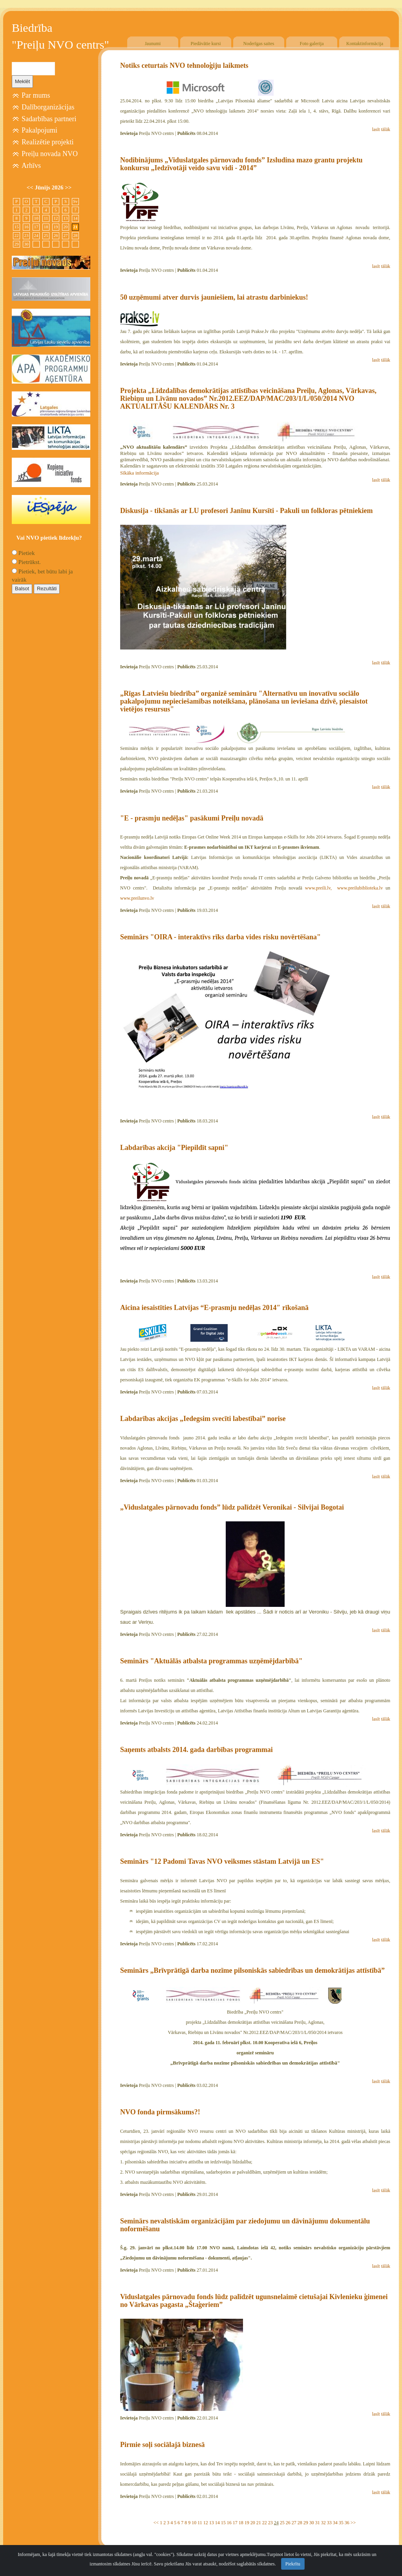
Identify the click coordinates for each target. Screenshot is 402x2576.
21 (258, 2522)
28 (300, 2522)
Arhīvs (31, 165)
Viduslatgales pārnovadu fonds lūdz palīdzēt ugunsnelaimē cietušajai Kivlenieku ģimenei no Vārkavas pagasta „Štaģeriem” (253, 2301)
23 (270, 2522)
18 (241, 2522)
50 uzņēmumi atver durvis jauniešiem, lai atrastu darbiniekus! (214, 297)
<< (156, 2522)
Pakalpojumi (39, 130)
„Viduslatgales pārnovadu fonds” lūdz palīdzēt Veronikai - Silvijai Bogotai (232, 1507)
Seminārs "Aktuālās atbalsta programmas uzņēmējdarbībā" (211, 1661)
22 (264, 2522)
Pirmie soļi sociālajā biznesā (162, 2445)
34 (335, 2522)
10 (194, 2522)
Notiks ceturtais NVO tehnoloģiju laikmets (184, 65)
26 (288, 2522)
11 (199, 2522)
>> (353, 2522)
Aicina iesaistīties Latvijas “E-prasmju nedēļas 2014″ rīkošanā (214, 1308)
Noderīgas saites (258, 43)
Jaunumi (153, 43)
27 (294, 2522)
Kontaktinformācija (364, 43)
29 (305, 2522)
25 (282, 2522)
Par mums (36, 95)
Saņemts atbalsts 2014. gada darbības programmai (196, 1750)
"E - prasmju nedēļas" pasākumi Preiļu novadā (191, 818)
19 (247, 2522)
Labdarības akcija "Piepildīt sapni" (174, 1148)
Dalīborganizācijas (48, 107)
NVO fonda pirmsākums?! (160, 2112)
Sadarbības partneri (49, 119)
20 (252, 2522)
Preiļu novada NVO (50, 154)
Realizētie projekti (47, 142)
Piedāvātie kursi (206, 43)
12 (205, 2522)
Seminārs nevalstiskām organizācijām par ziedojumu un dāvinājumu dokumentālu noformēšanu (245, 2225)
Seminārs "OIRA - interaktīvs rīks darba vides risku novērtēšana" (220, 937)
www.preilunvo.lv (137, 898)
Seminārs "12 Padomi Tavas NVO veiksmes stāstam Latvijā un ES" (222, 1861)
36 (347, 2522)
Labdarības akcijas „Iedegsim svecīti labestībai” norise (203, 1419)
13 (211, 2522)
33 (329, 2522)
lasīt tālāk (381, 129)
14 (217, 2522)
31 (317, 2522)
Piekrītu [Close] (292, 2568)
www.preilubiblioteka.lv (360, 888)
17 (235, 2522)
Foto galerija (312, 43)
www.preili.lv (318, 888)
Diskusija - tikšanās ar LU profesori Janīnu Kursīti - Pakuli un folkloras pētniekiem (246, 511)
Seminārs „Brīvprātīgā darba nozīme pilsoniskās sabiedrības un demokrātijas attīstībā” (252, 1970)
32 (323, 2522)
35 (341, 2522)
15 (223, 2522)
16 (229, 2522)
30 (311, 2522)
